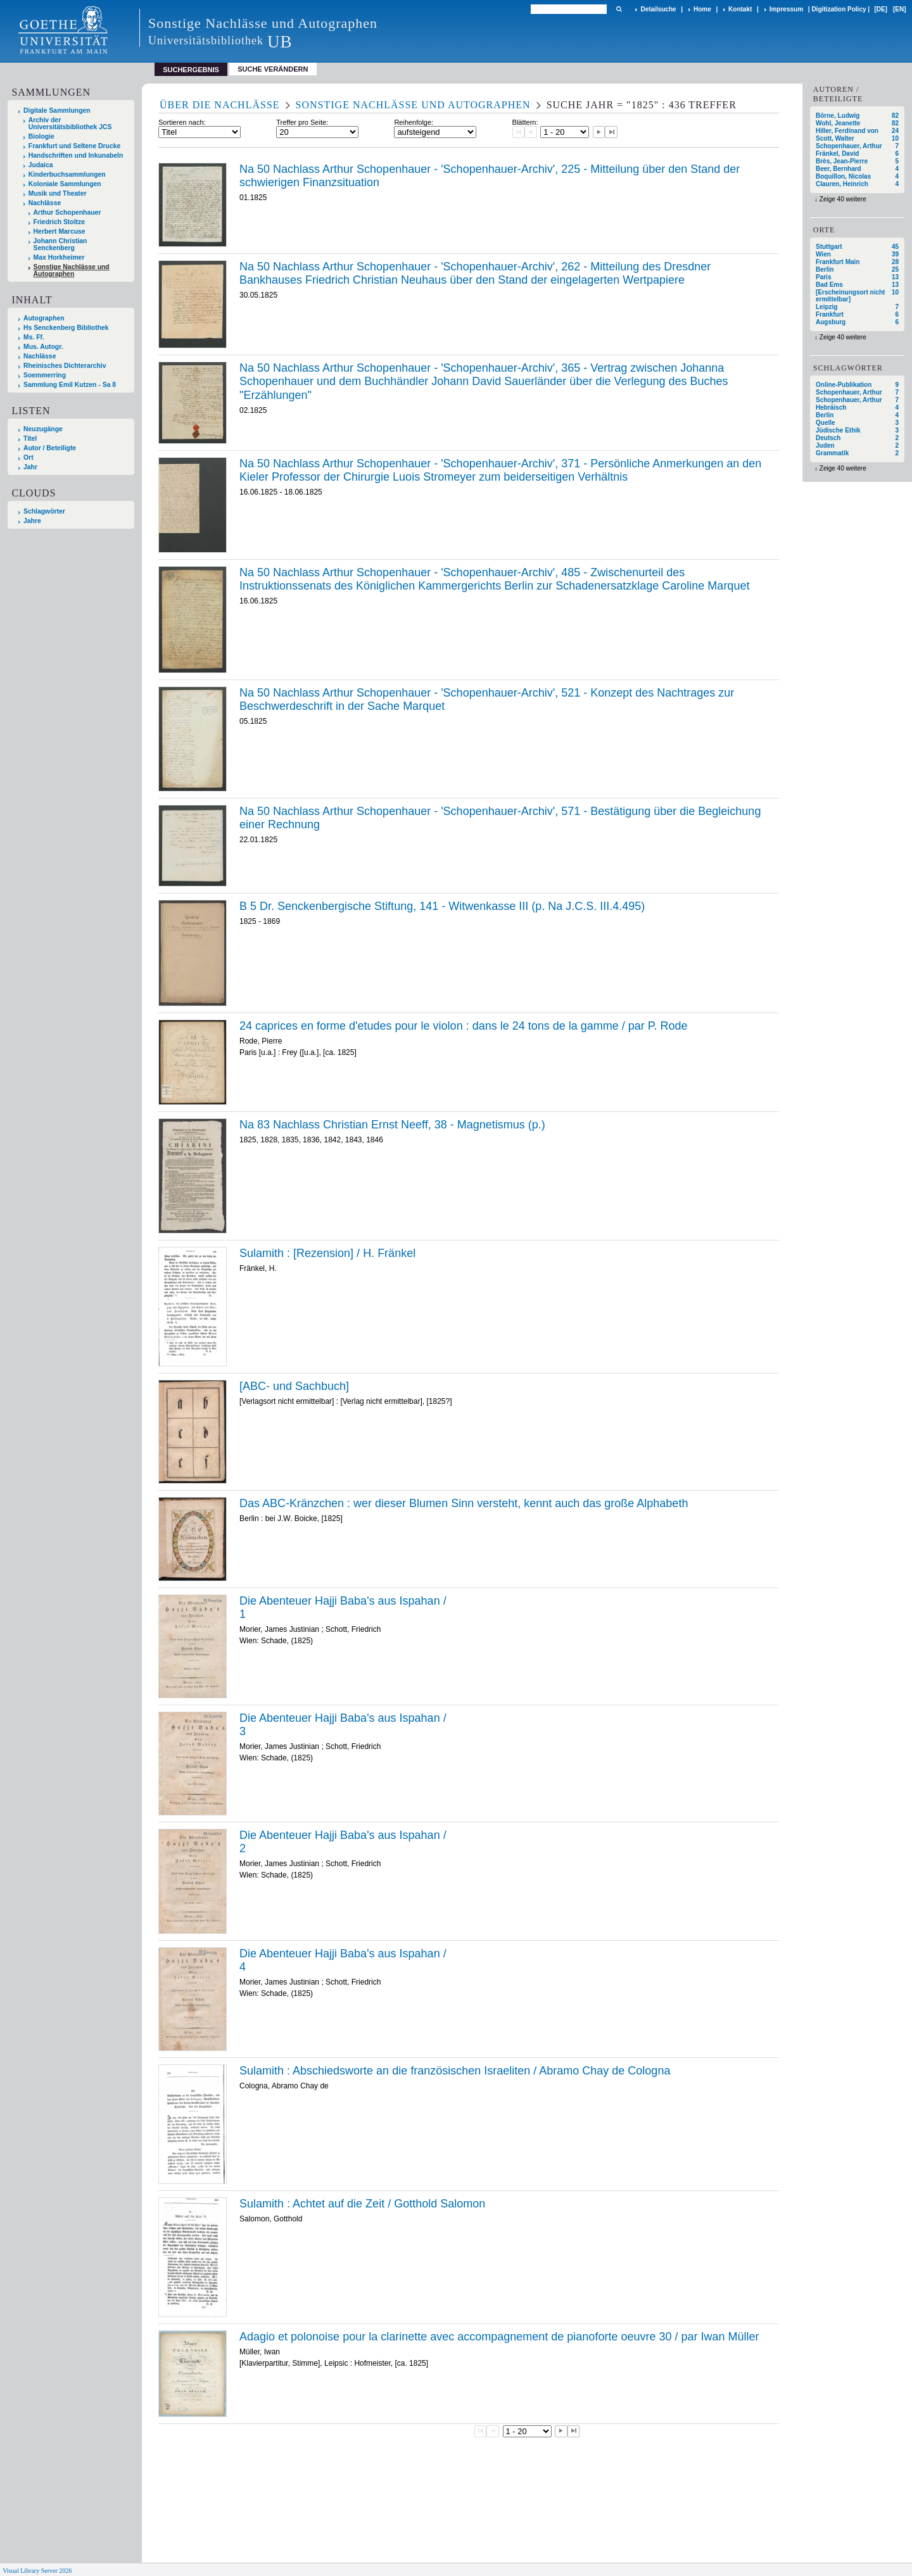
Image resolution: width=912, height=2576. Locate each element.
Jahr (30, 467)
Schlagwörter (44, 511)
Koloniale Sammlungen (64, 183)
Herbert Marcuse (60, 231)
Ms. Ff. (33, 337)
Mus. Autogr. (43, 346)
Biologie (41, 136)
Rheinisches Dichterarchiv (64, 365)
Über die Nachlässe (220, 104)
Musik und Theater (57, 193)
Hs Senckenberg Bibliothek (66, 327)
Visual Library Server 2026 (37, 2570)
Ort (28, 457)
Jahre (32, 520)
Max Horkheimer (59, 257)
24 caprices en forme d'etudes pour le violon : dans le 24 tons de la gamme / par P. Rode (463, 1026)
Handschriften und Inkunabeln (76, 155)
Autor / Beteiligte (49, 448)
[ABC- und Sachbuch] (294, 1386)
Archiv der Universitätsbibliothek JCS (70, 123)
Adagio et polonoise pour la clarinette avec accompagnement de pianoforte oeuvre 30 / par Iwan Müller (499, 2336)
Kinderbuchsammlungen (67, 174)
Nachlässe (44, 202)
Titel (30, 438)
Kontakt (740, 9)
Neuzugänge (43, 429)
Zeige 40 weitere (843, 199)
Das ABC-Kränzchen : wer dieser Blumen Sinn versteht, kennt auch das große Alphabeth (463, 1503)
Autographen (44, 318)
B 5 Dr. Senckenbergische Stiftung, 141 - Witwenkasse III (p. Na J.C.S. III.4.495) (442, 906)
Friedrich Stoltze (59, 221)
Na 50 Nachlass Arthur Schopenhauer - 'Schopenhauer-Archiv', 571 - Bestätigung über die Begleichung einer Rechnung (500, 818)
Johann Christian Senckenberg (60, 244)
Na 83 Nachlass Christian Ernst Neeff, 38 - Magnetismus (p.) (392, 1124)
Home (702, 9)
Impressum (786, 9)
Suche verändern (273, 69)
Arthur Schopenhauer (67, 212)
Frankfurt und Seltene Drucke (74, 145)
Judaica (40, 164)
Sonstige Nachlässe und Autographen (72, 270)
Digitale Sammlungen (57, 110)
